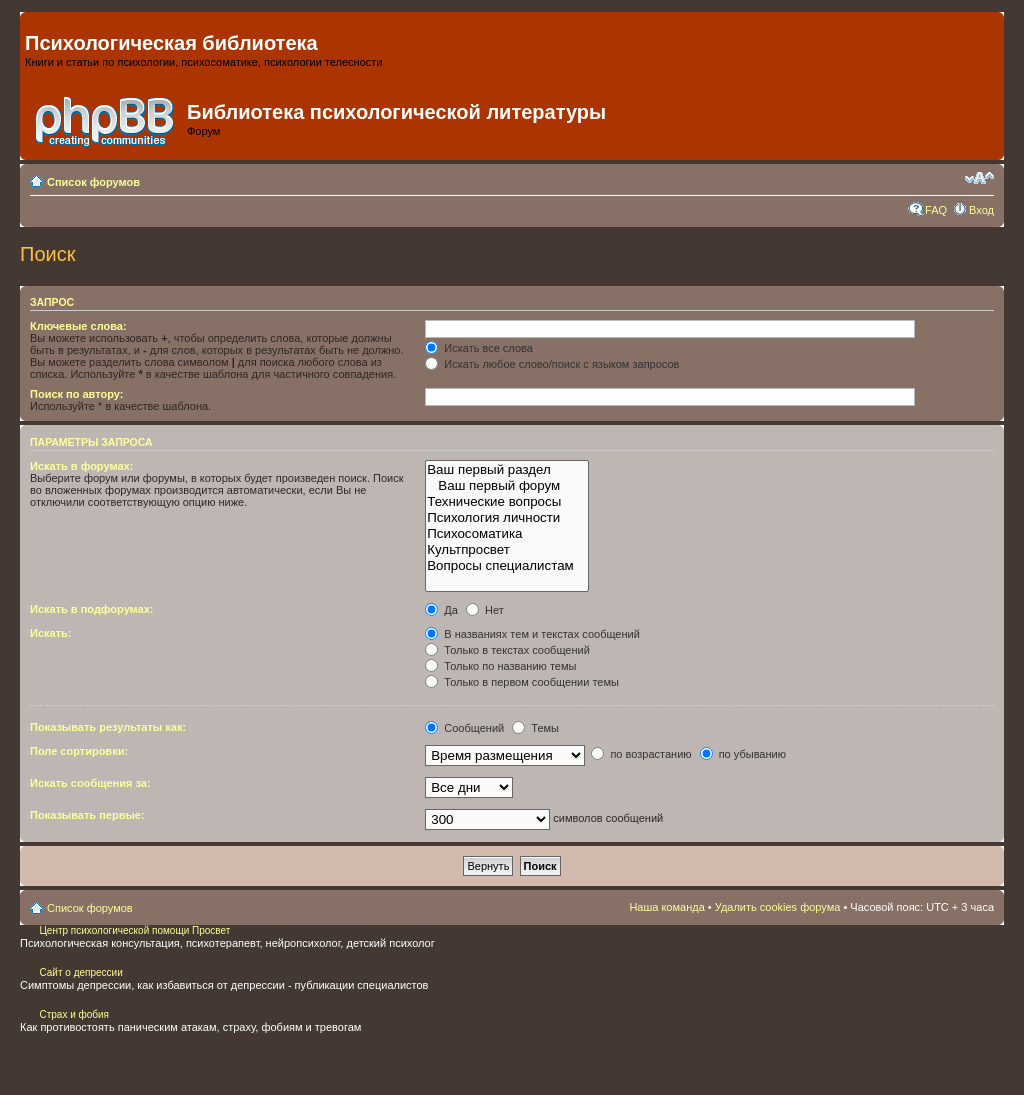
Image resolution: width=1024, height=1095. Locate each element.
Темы (535, 728)
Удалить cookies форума (778, 907)
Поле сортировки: (79, 751)
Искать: (50, 633)
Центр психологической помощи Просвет (134, 930)
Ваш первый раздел (507, 470)
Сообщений (464, 728)
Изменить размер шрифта (979, 178)
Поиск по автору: (76, 394)
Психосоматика (507, 534)
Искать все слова (479, 348)
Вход (981, 210)
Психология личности (507, 518)
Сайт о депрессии (80, 972)
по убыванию (743, 754)
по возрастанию (641, 754)
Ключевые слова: (78, 326)
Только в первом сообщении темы (522, 682)
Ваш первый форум (507, 486)
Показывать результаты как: (108, 727)
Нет (485, 610)
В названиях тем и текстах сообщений (532, 634)
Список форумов (93, 182)
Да (441, 610)
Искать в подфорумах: (92, 609)
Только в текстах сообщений (507, 650)
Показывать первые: (87, 815)
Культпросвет (507, 550)
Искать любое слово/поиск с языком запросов (552, 364)
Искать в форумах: (81, 466)
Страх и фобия (74, 1014)
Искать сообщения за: (90, 783)
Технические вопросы (507, 502)
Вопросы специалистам (507, 566)
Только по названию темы (500, 666)
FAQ (936, 210)
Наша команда (666, 907)
